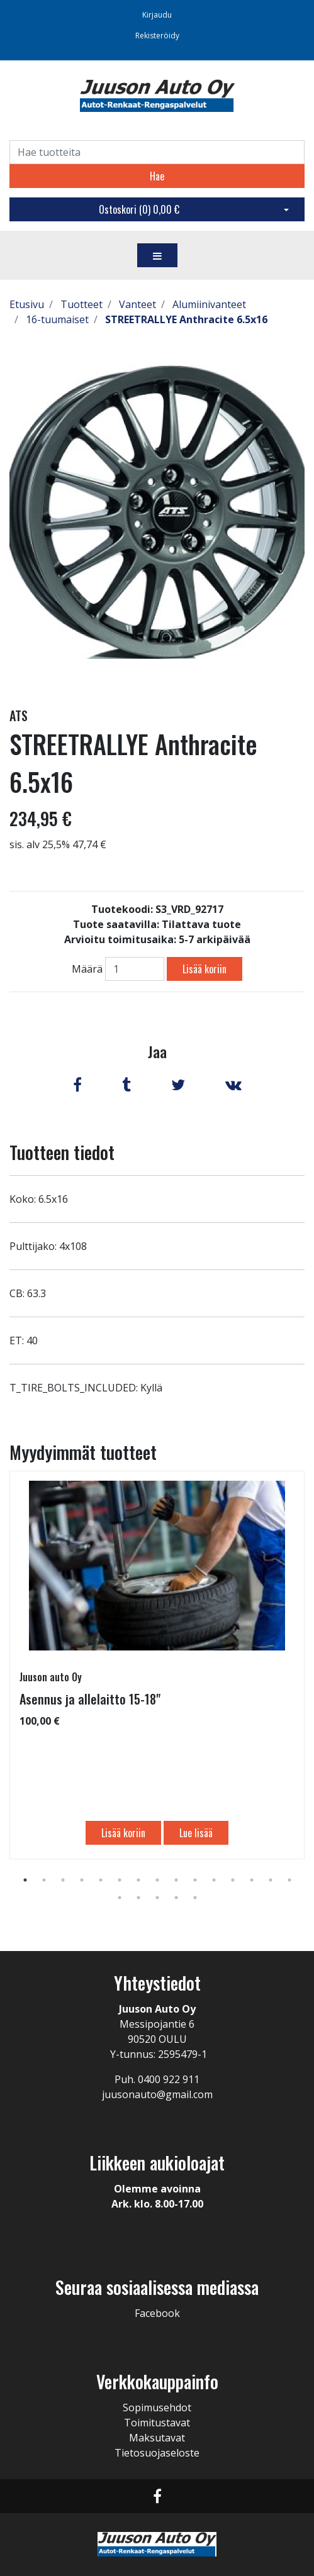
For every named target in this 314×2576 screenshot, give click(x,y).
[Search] (157, 152)
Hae (157, 176)
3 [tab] (63, 1880)
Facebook (157, 2313)
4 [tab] (82, 1880)
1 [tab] (25, 1880)
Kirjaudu (157, 14)
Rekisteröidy (157, 35)
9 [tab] (176, 1880)
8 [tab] (157, 1880)
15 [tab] (289, 1880)
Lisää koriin (204, 968)
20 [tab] (195, 1897)
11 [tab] (214, 1880)
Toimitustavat (157, 2423)
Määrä (87, 969)
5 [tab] (100, 1880)
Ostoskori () (139, 209)
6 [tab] (119, 1880)
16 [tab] (119, 1897)
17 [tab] (138, 1897)
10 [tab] (195, 1880)
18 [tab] (157, 1897)
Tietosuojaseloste (157, 2453)
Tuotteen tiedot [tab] (62, 1152)
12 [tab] (233, 1880)
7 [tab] (138, 1880)
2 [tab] (44, 1880)
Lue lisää (196, 1832)
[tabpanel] (157, 1665)
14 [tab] (270, 1880)
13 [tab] (251, 1880)
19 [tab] (176, 1897)
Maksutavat (157, 2438)
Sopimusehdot (157, 2407)
